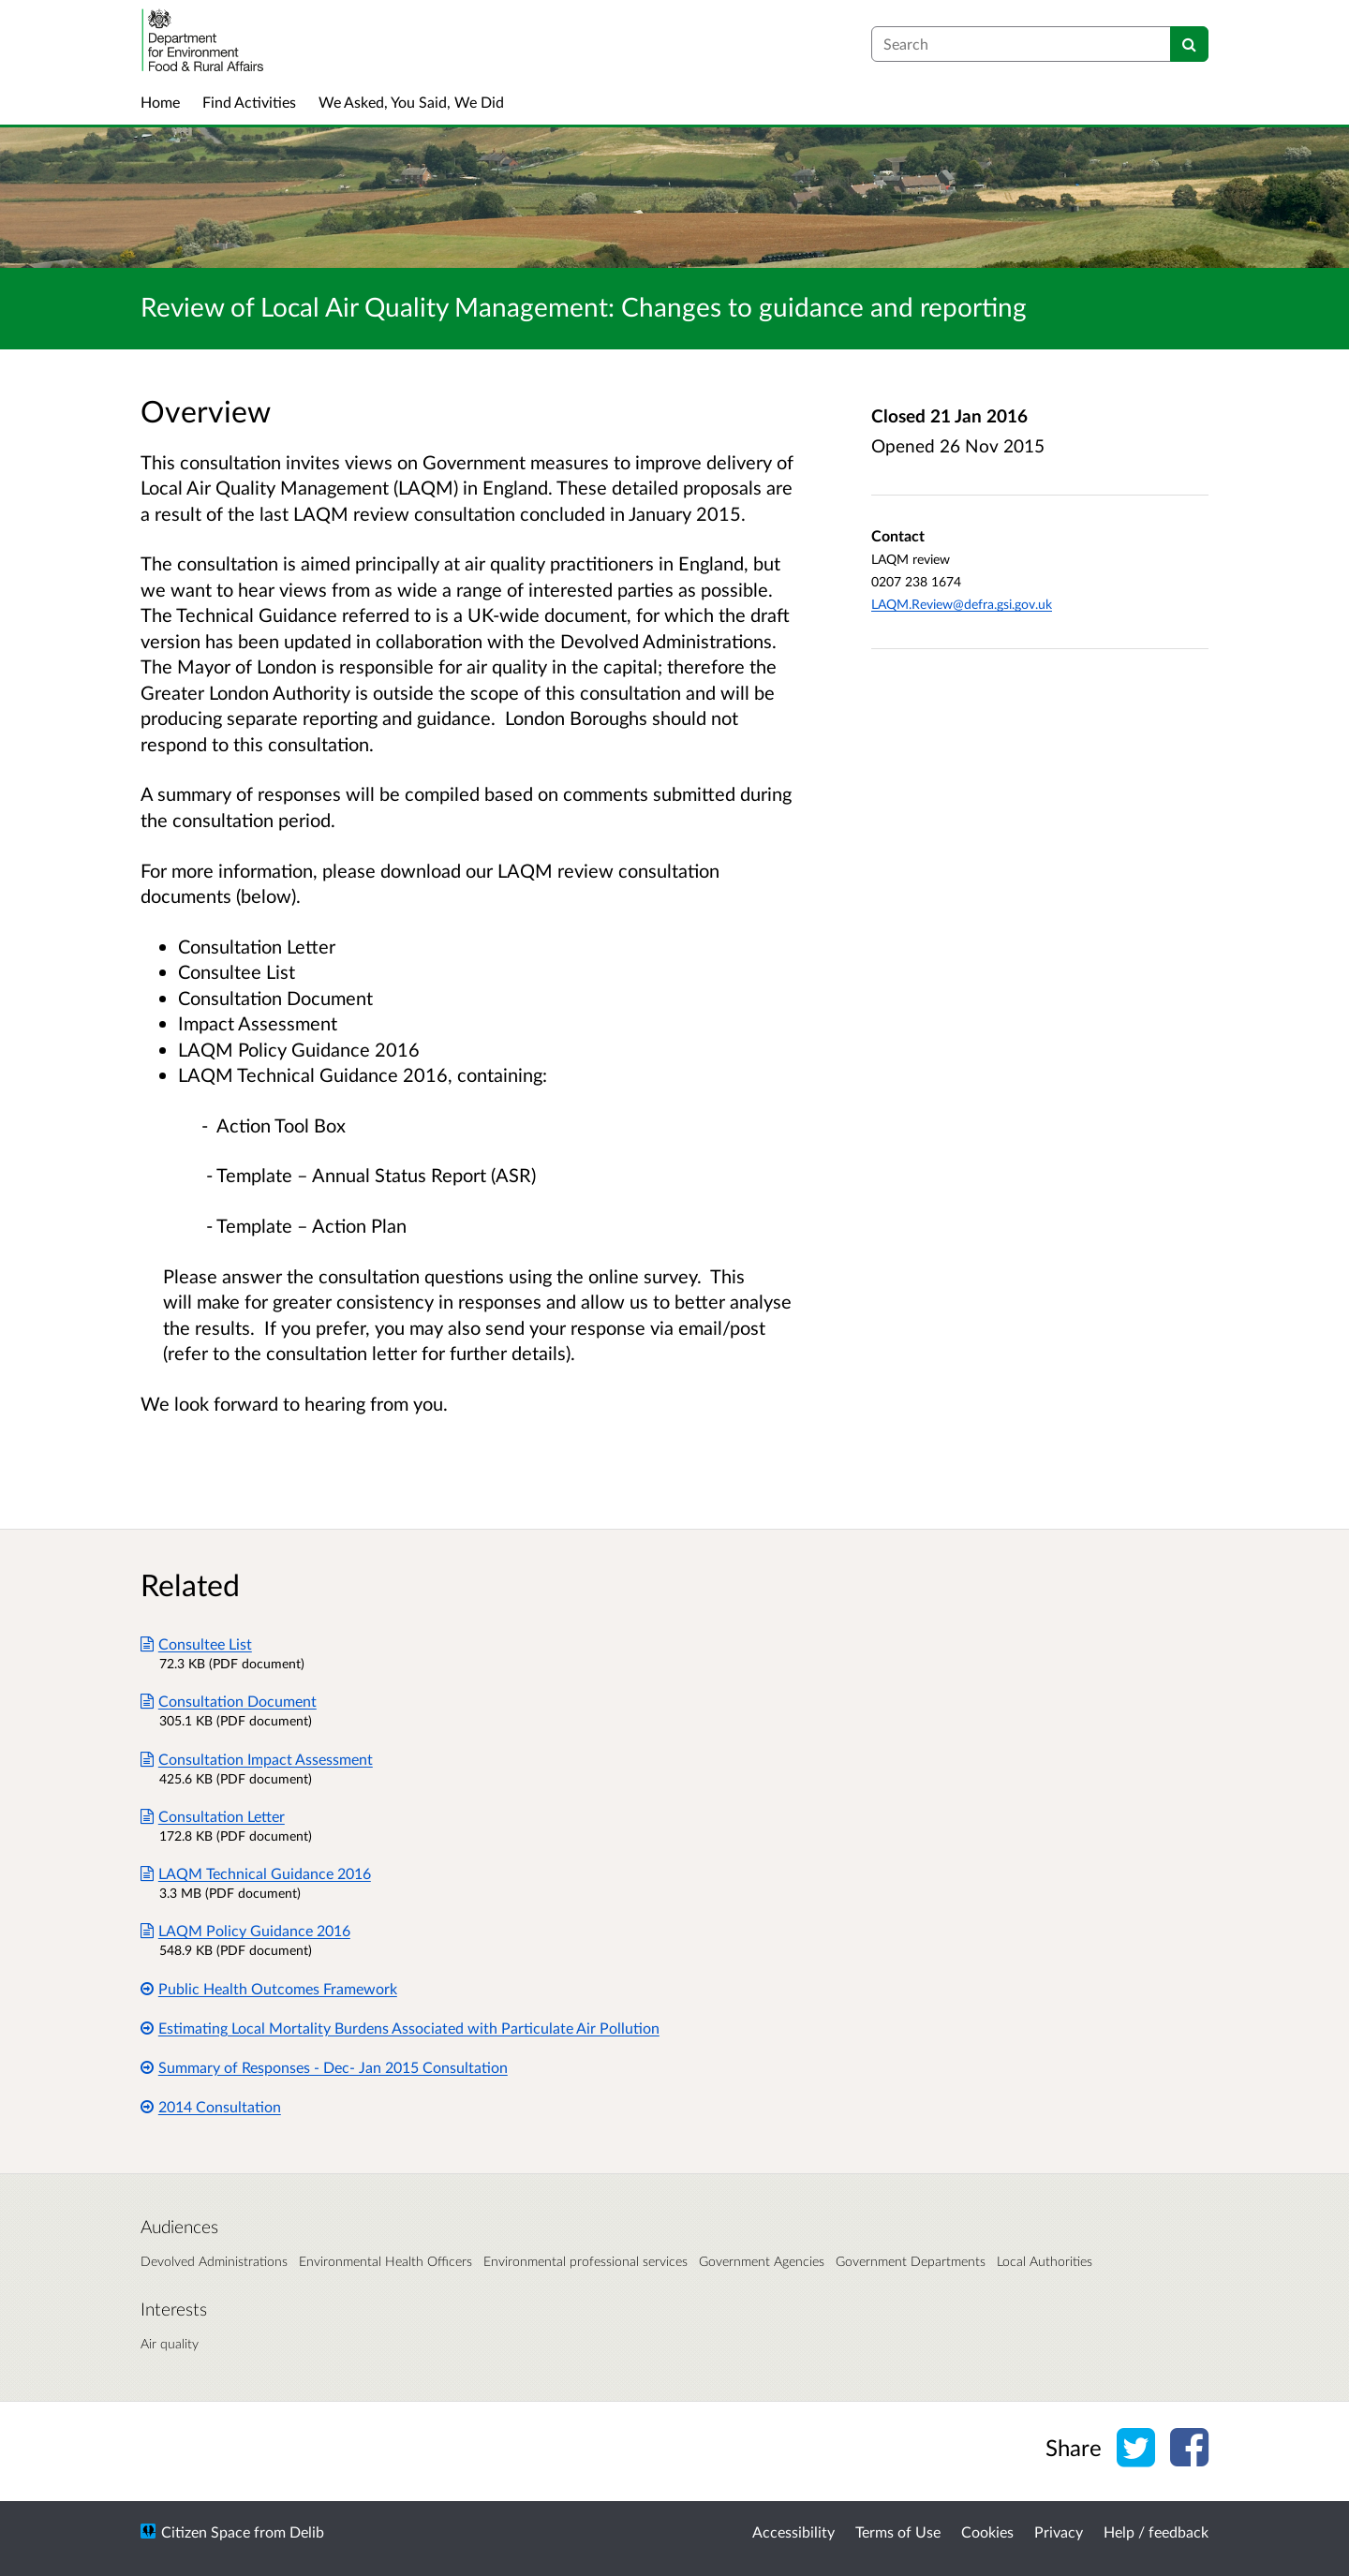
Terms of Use (898, 2531)
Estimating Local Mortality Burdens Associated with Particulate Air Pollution (400, 2027)
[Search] (1189, 44)
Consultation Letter (213, 1816)
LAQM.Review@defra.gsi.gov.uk (961, 604)
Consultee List (196, 1643)
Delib (306, 2531)
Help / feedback (1156, 2531)
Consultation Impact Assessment (257, 1759)
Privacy (1058, 2531)
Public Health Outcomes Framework (269, 1988)
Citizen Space (205, 2531)
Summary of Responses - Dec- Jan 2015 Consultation (324, 2067)
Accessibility (793, 2531)
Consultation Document (229, 1701)
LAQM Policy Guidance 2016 (245, 1930)
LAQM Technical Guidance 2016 (256, 1873)
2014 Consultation (211, 2106)
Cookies (987, 2531)
